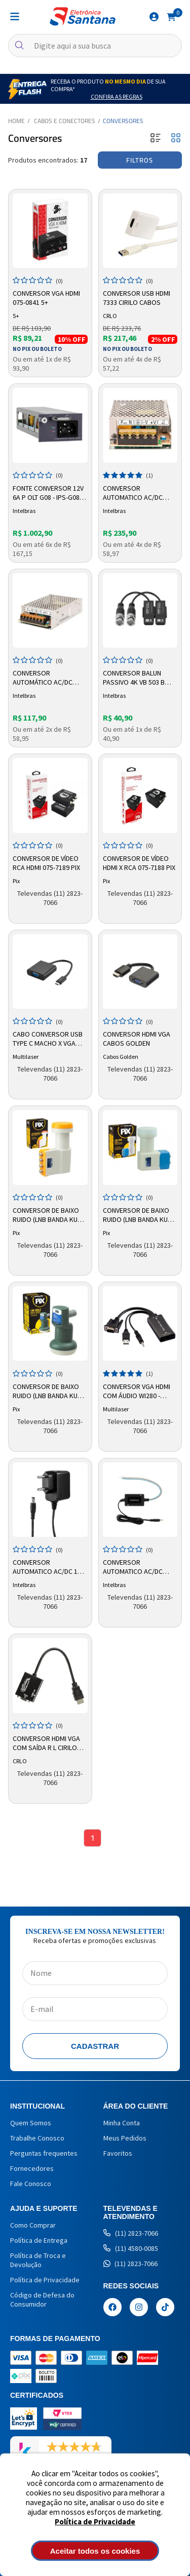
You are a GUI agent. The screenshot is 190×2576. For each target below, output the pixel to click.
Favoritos (117, 2153)
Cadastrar (95, 2046)
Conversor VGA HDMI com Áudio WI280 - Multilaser (136, 1391)
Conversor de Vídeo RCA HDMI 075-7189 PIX (46, 863)
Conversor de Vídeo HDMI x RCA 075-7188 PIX (139, 863)
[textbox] (95, 45)
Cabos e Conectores (64, 121)
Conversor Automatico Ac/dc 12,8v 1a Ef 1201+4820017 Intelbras (133, 1567)
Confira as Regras (116, 96)
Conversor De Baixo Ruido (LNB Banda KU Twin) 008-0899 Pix (136, 1215)
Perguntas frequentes (44, 2153)
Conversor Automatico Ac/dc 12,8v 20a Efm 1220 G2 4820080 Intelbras (137, 493)
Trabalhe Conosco (37, 2138)
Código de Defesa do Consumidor (42, 2299)
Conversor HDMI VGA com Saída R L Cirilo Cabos (46, 1743)
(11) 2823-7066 (130, 2233)
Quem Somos (30, 2122)
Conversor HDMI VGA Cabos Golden (136, 1038)
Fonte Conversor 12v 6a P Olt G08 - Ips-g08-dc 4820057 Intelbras (48, 493)
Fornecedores (32, 2168)
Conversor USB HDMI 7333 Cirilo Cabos (136, 298)
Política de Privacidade (95, 2521)
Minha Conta (121, 2122)
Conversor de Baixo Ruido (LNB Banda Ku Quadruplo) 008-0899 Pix (47, 1215)
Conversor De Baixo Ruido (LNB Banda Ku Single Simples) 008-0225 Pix (46, 1391)
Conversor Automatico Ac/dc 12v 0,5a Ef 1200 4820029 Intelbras (49, 1567)
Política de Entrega (38, 2240)
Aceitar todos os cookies (95, 2551)
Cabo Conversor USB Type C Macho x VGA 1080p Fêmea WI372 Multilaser (48, 1039)
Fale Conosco (30, 2183)
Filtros (139, 160)
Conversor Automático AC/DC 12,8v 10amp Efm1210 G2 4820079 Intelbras (47, 678)
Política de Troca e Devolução (38, 2260)
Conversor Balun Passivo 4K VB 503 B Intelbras (134, 678)
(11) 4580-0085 (130, 2248)
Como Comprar (33, 2225)
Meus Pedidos (124, 2138)
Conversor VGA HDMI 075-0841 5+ (46, 298)
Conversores (123, 121)
